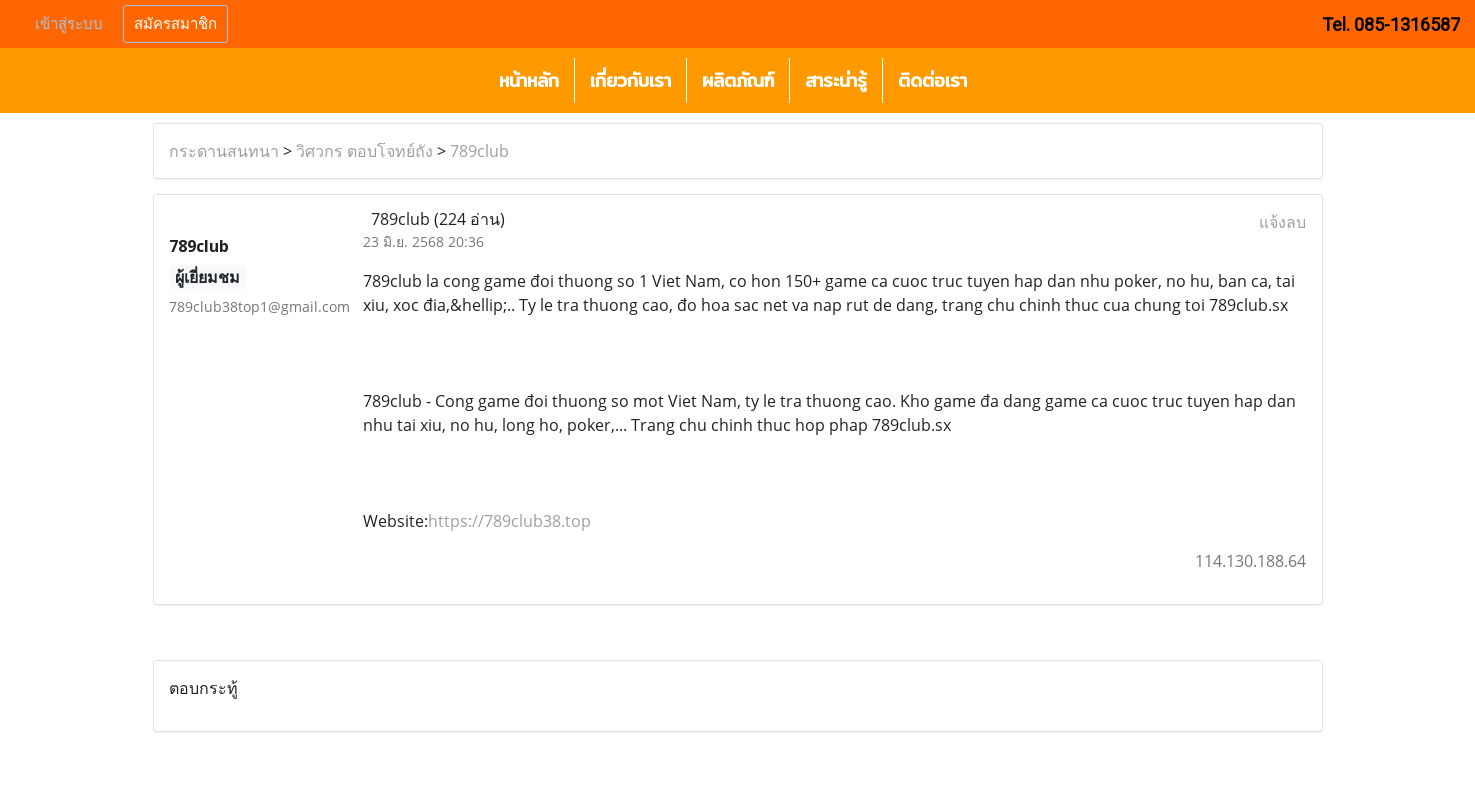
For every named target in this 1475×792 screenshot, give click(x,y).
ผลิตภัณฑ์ (738, 80)
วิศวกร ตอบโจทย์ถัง (364, 151)
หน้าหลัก (529, 80)
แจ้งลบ (1282, 222)
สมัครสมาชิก (175, 24)
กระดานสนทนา (224, 151)
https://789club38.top (509, 521)
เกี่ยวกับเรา (630, 80)
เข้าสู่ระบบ (69, 24)
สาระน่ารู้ (836, 80)
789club (479, 151)
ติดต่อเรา (932, 80)
